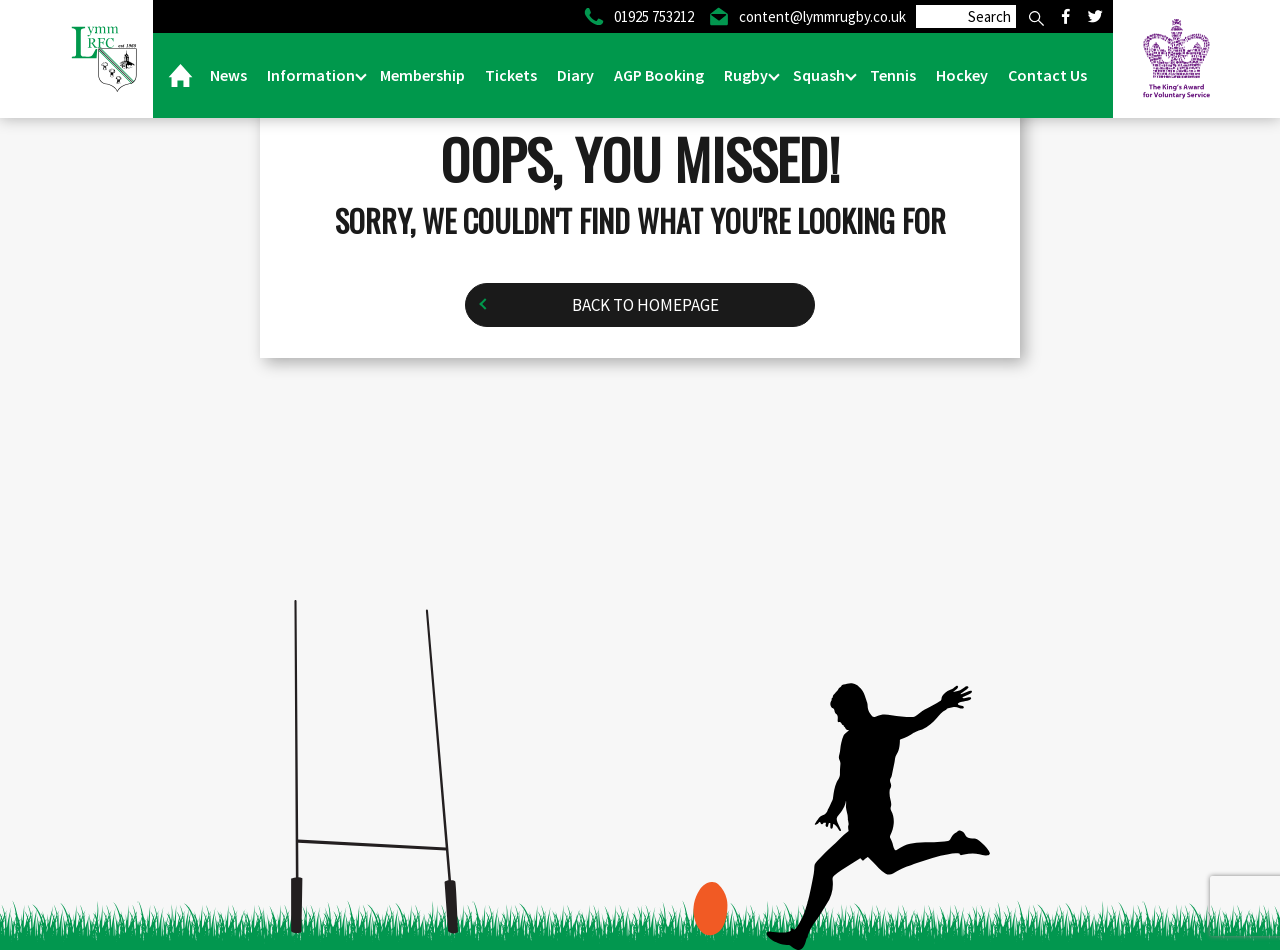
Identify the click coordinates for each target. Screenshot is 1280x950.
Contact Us (1047, 75)
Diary (575, 75)
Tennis (893, 75)
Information (312, 75)
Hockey (962, 75)
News (228, 75)
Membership (422, 75)
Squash (820, 75)
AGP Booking (659, 75)
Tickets (511, 75)
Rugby (747, 75)
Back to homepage (645, 305)
